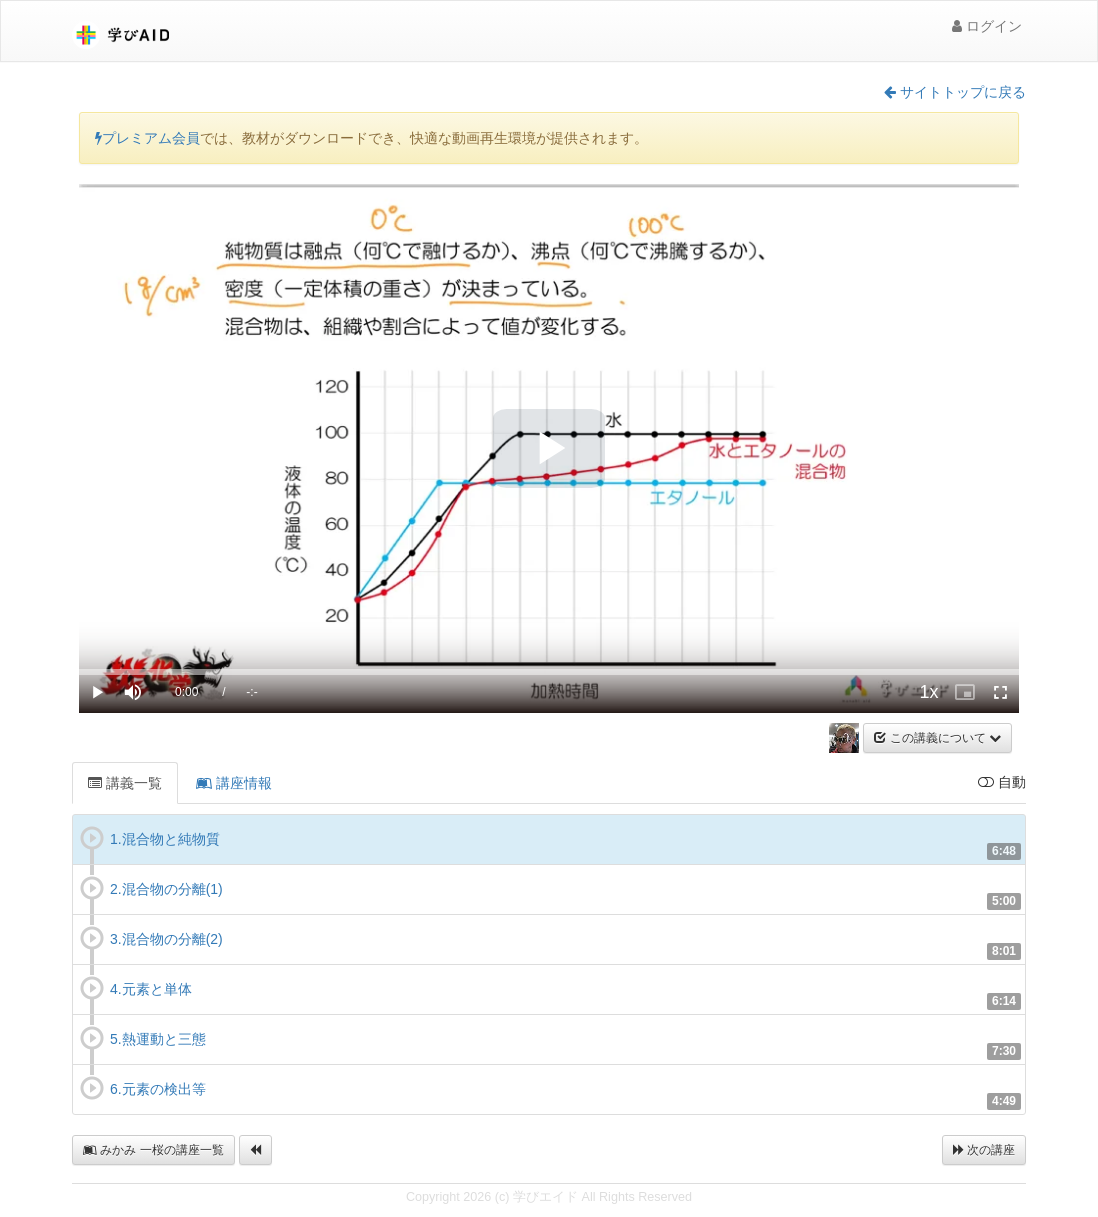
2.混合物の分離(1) (166, 889)
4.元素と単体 (151, 989)
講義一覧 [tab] (125, 783)
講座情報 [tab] (234, 783)
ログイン (987, 26)
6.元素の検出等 (158, 1089)
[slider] (549, 672)
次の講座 (984, 1150)
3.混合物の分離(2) (166, 939)
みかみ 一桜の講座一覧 (153, 1150)
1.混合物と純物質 (165, 839)
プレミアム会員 (147, 138)
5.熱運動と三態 (158, 1039)
